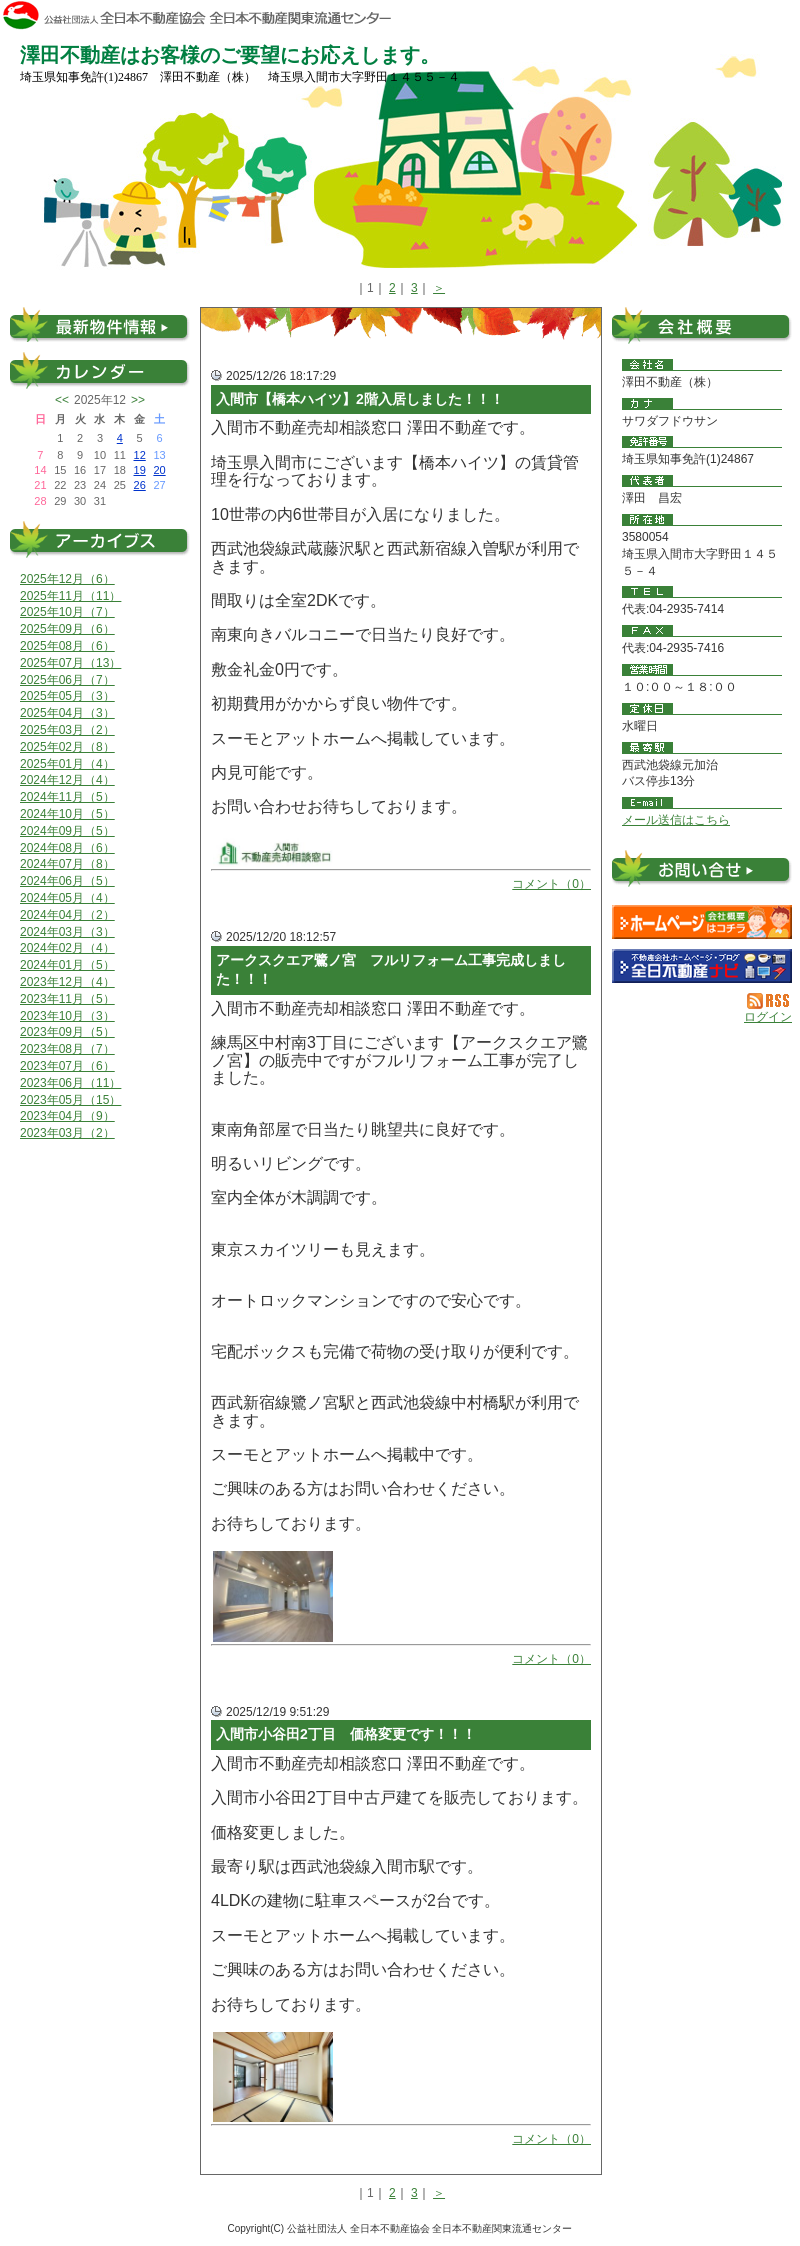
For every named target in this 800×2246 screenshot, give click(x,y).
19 (140, 470)
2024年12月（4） (67, 780)
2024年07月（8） (67, 864)
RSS (769, 1001)
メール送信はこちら (676, 820)
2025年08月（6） (67, 646)
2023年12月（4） (67, 982)
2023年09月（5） (67, 1032)
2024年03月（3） (67, 932)
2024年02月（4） (67, 948)
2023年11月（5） (67, 999)
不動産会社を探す (702, 966)
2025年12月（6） (67, 579)
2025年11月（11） (70, 596)
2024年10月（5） (67, 814)
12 (140, 455)
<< (62, 400)
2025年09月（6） (67, 629)
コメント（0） (551, 884)
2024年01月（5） (67, 965)
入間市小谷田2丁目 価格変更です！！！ (346, 1734)
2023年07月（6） (67, 1066)
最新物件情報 (100, 324)
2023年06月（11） (70, 1083)
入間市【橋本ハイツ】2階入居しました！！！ (360, 399)
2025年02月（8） (67, 747)
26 (140, 485)
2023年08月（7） (67, 1049)
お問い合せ (702, 872)
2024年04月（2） (67, 915)
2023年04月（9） (67, 1116)
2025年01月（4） (67, 764)
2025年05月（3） (67, 696)
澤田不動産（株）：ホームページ (702, 922)
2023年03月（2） (67, 1133)
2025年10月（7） (67, 612)
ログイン (768, 1017)
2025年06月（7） (67, 680)
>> (138, 400)
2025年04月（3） (67, 713)
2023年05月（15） (70, 1100)
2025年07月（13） (70, 663)
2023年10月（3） (67, 1016)
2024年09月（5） (67, 831)
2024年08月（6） (67, 848)
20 (159, 470)
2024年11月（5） (67, 797)
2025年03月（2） (67, 730)
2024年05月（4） (67, 898)
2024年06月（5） (67, 881)
